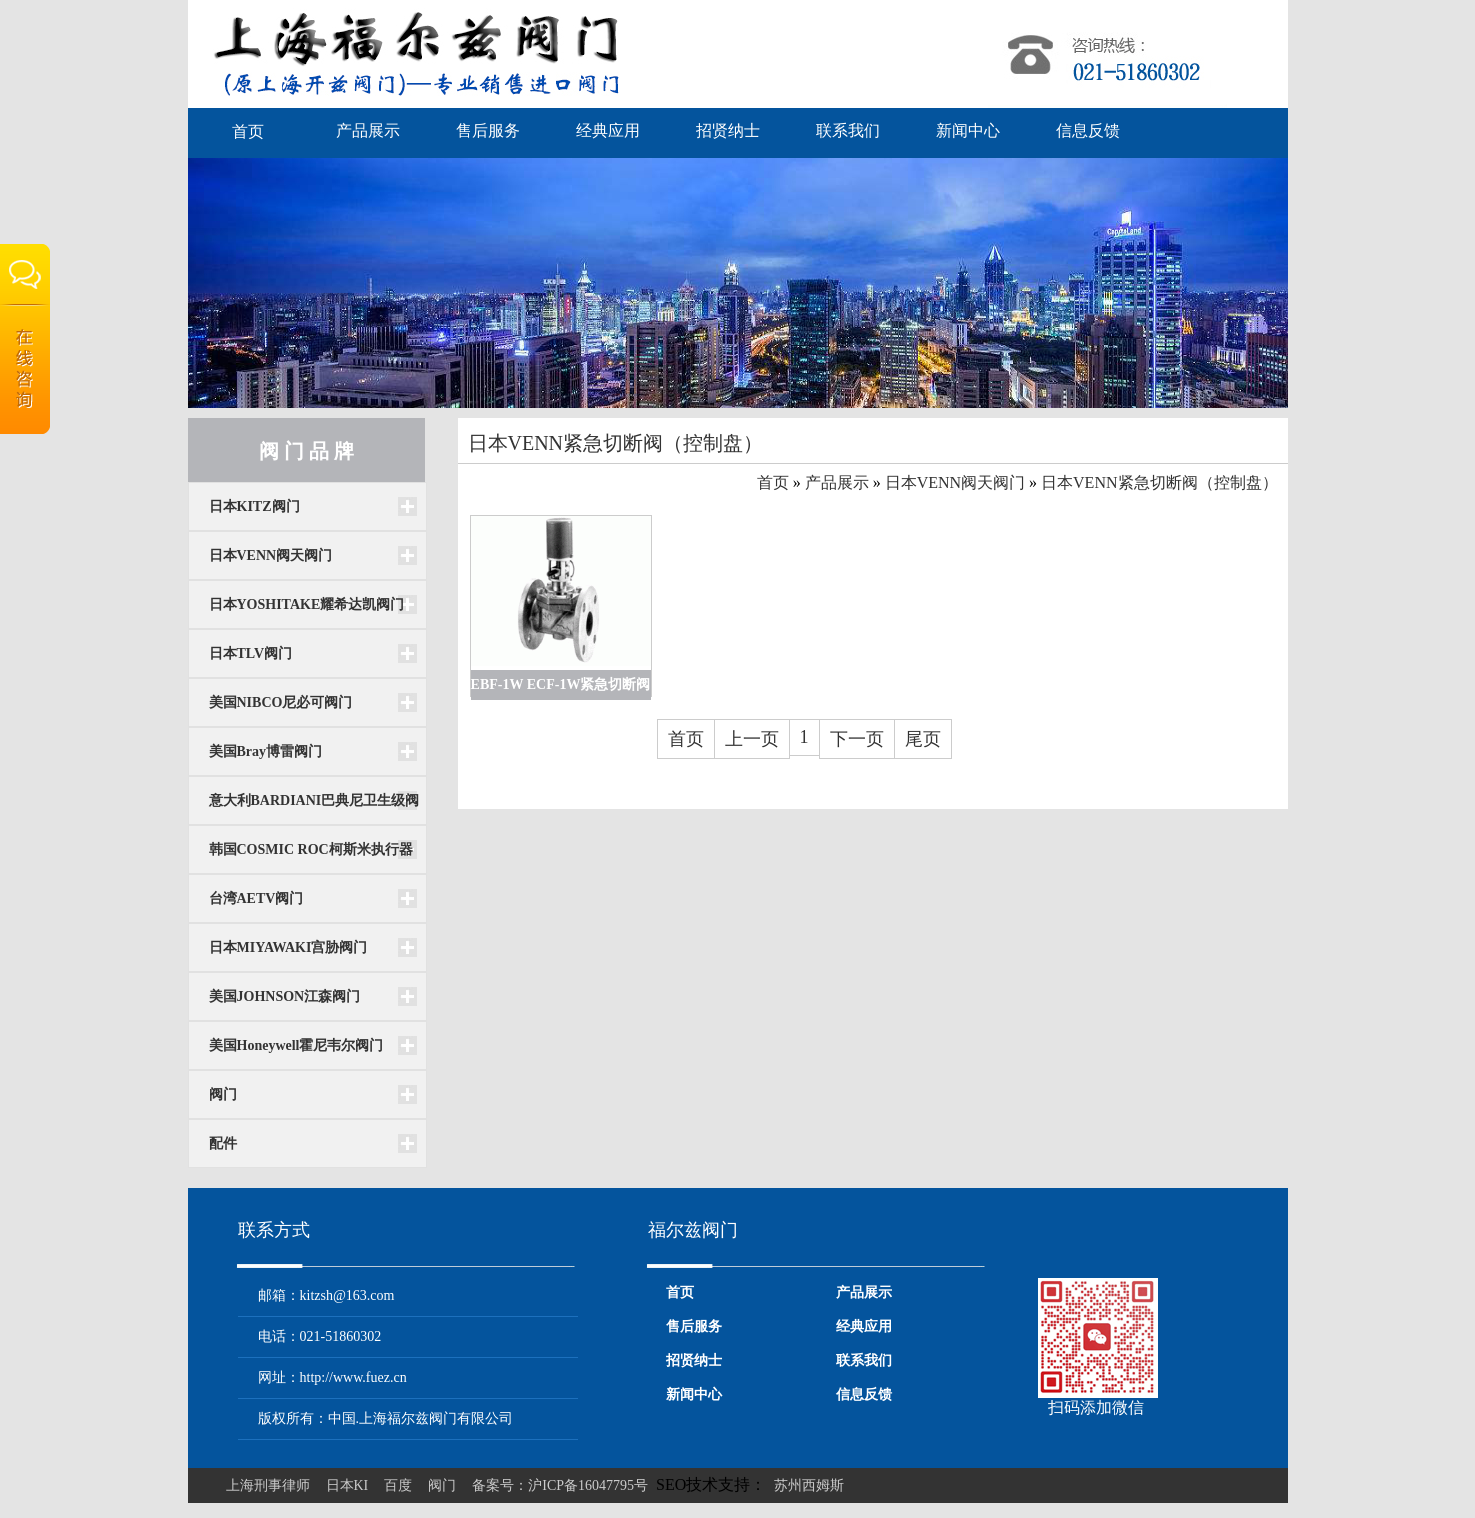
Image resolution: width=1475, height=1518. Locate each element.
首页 (248, 131)
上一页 (752, 739)
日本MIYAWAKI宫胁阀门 (288, 947)
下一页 (857, 739)
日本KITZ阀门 (254, 506)
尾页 (923, 739)
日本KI (347, 1485)
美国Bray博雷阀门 (266, 751)
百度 (398, 1485)
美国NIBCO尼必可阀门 (281, 702)
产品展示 (368, 130)
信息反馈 (1088, 130)
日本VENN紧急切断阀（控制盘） (1159, 482)
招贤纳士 (728, 130)
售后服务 (488, 130)
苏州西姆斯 (809, 1485)
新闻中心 (968, 130)
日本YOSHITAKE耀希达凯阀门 (307, 604)
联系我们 (848, 130)
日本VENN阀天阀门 (271, 555)
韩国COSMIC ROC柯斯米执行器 (311, 849)
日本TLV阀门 (251, 653)
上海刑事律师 (268, 1485)
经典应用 (608, 130)
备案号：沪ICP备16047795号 (560, 1485)
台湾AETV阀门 (256, 898)
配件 (223, 1143)
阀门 (223, 1094)
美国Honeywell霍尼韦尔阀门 (296, 1045)
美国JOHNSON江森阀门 (285, 996)
